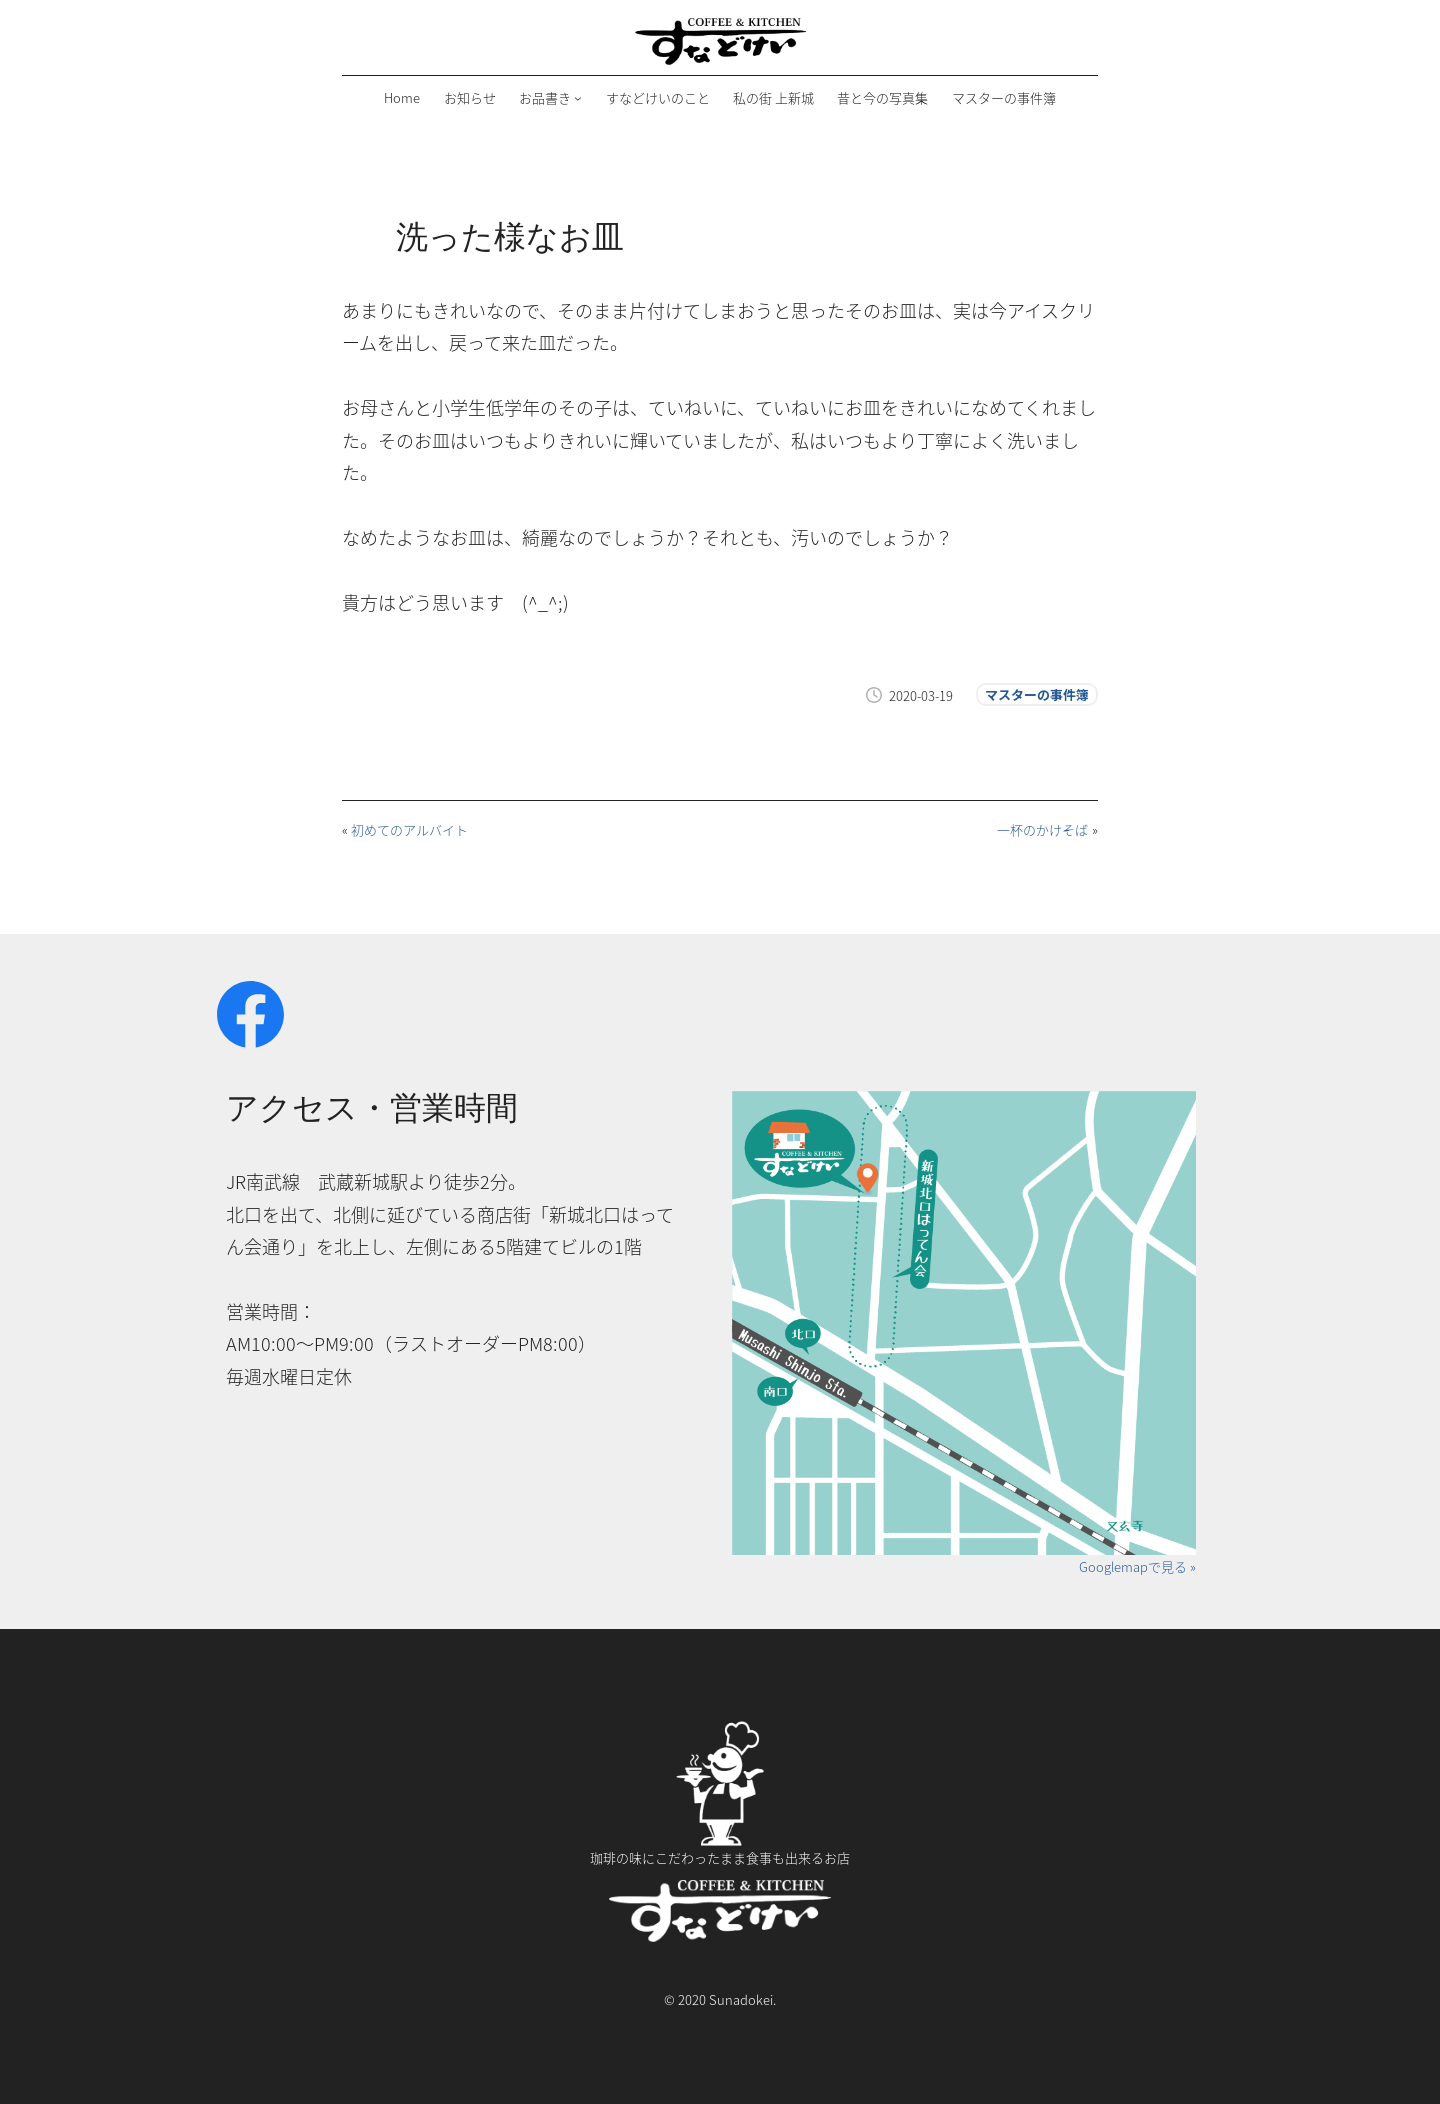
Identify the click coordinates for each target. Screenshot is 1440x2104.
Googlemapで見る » (1137, 1566)
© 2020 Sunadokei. (720, 1999)
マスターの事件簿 (1037, 694)
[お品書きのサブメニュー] (578, 98)
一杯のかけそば (1042, 829)
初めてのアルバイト (409, 829)
